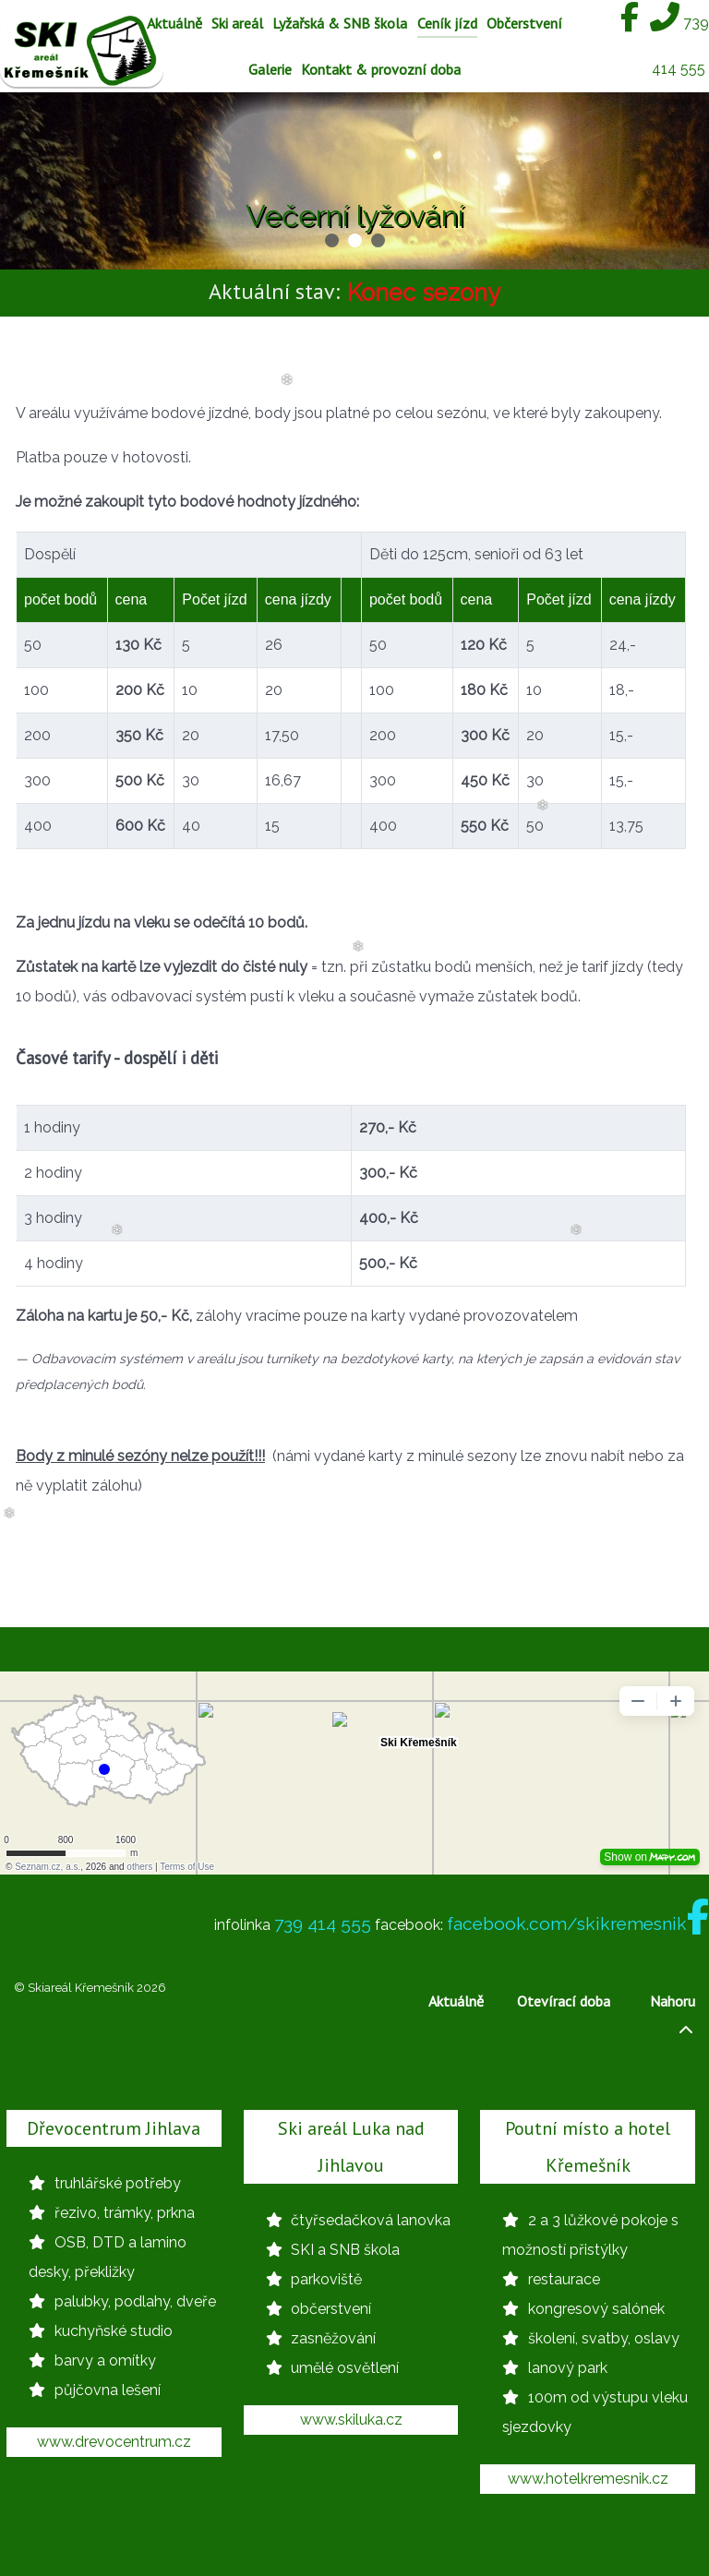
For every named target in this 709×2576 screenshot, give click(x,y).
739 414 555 (322, 1923)
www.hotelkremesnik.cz (588, 2478)
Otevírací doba (563, 2001)
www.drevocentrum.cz (114, 2441)
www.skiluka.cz (351, 2419)
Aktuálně (456, 2001)
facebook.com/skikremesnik (578, 1923)
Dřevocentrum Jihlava (113, 2128)
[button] (332, 240)
